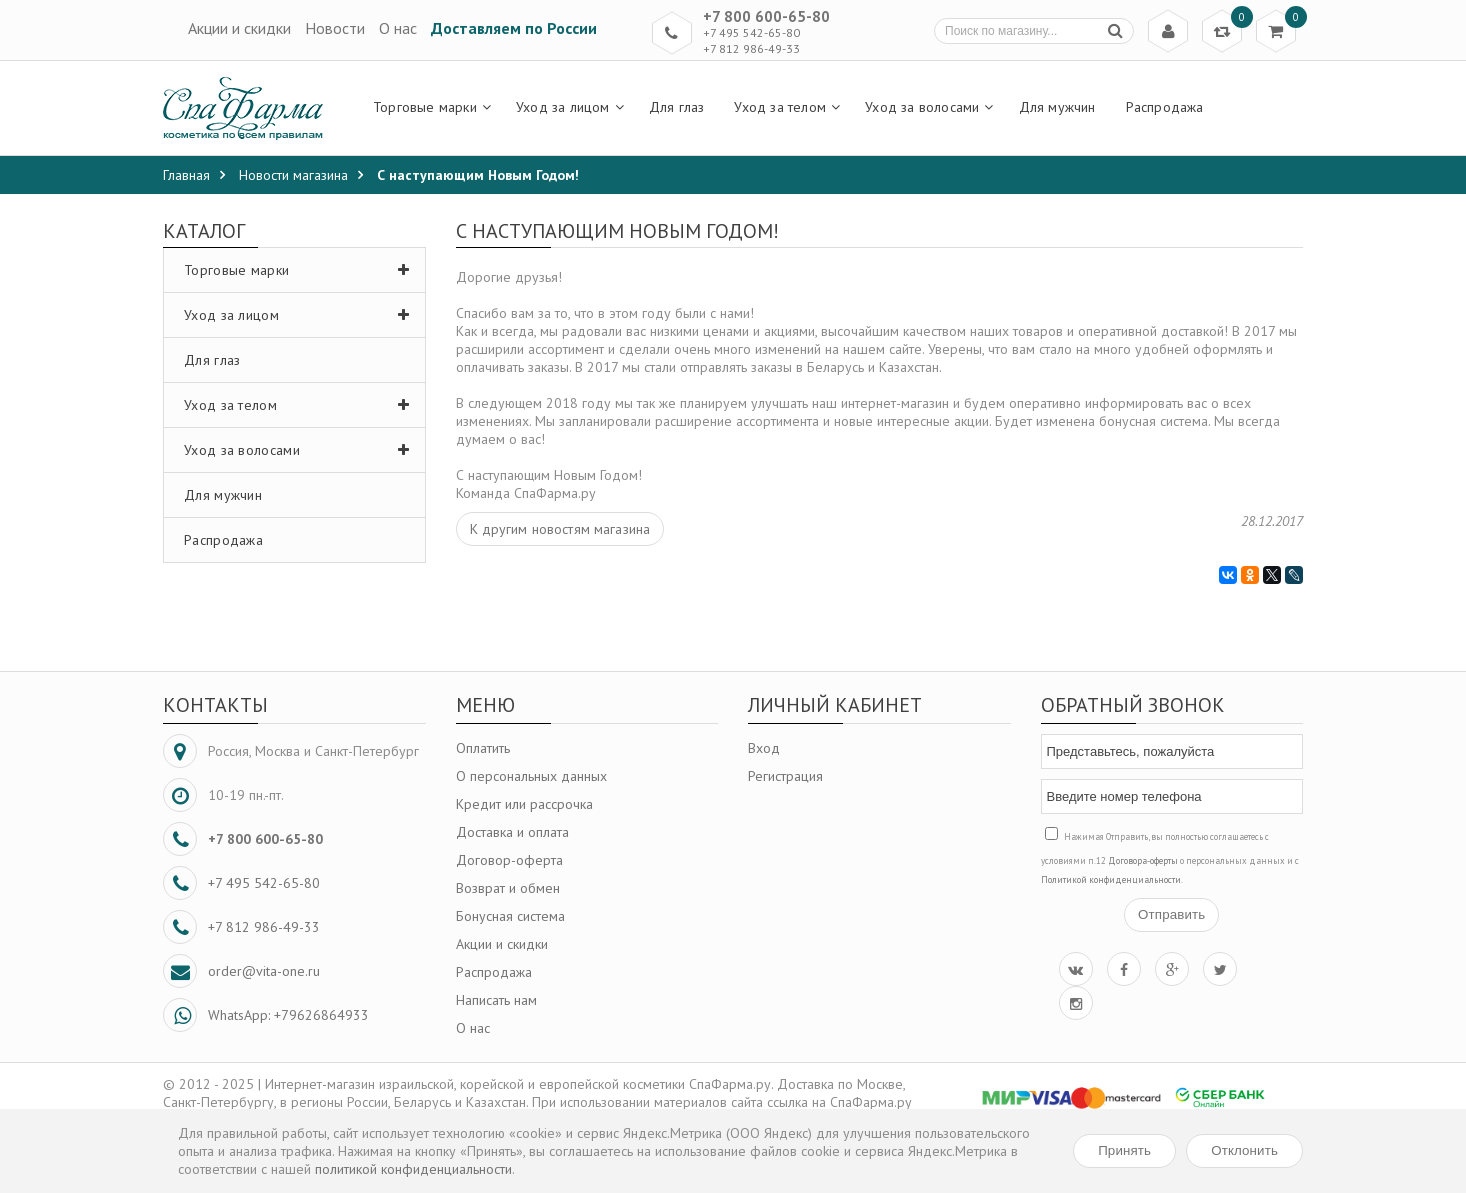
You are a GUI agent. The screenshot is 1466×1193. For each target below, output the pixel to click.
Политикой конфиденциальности (1111, 879)
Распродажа (223, 540)
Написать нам (496, 1000)
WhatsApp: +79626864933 (288, 1015)
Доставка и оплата (512, 832)
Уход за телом (302, 405)
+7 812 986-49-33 (751, 48)
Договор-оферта (509, 860)
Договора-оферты (1143, 860)
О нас (398, 28)
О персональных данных (531, 776)
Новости (335, 28)
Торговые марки (302, 270)
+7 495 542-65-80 (751, 32)
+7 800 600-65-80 (766, 16)
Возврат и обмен (508, 888)
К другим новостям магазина (560, 529)
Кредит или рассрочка (524, 804)
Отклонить (1244, 1150)
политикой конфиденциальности (413, 1169)
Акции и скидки (239, 28)
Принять (1124, 1150)
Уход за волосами (302, 450)
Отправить (1171, 914)
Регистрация (785, 776)
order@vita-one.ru (264, 971)
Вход (764, 748)
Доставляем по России (514, 28)
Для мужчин (223, 495)
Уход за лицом (302, 315)
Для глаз (212, 360)
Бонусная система (510, 916)
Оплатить (483, 748)
